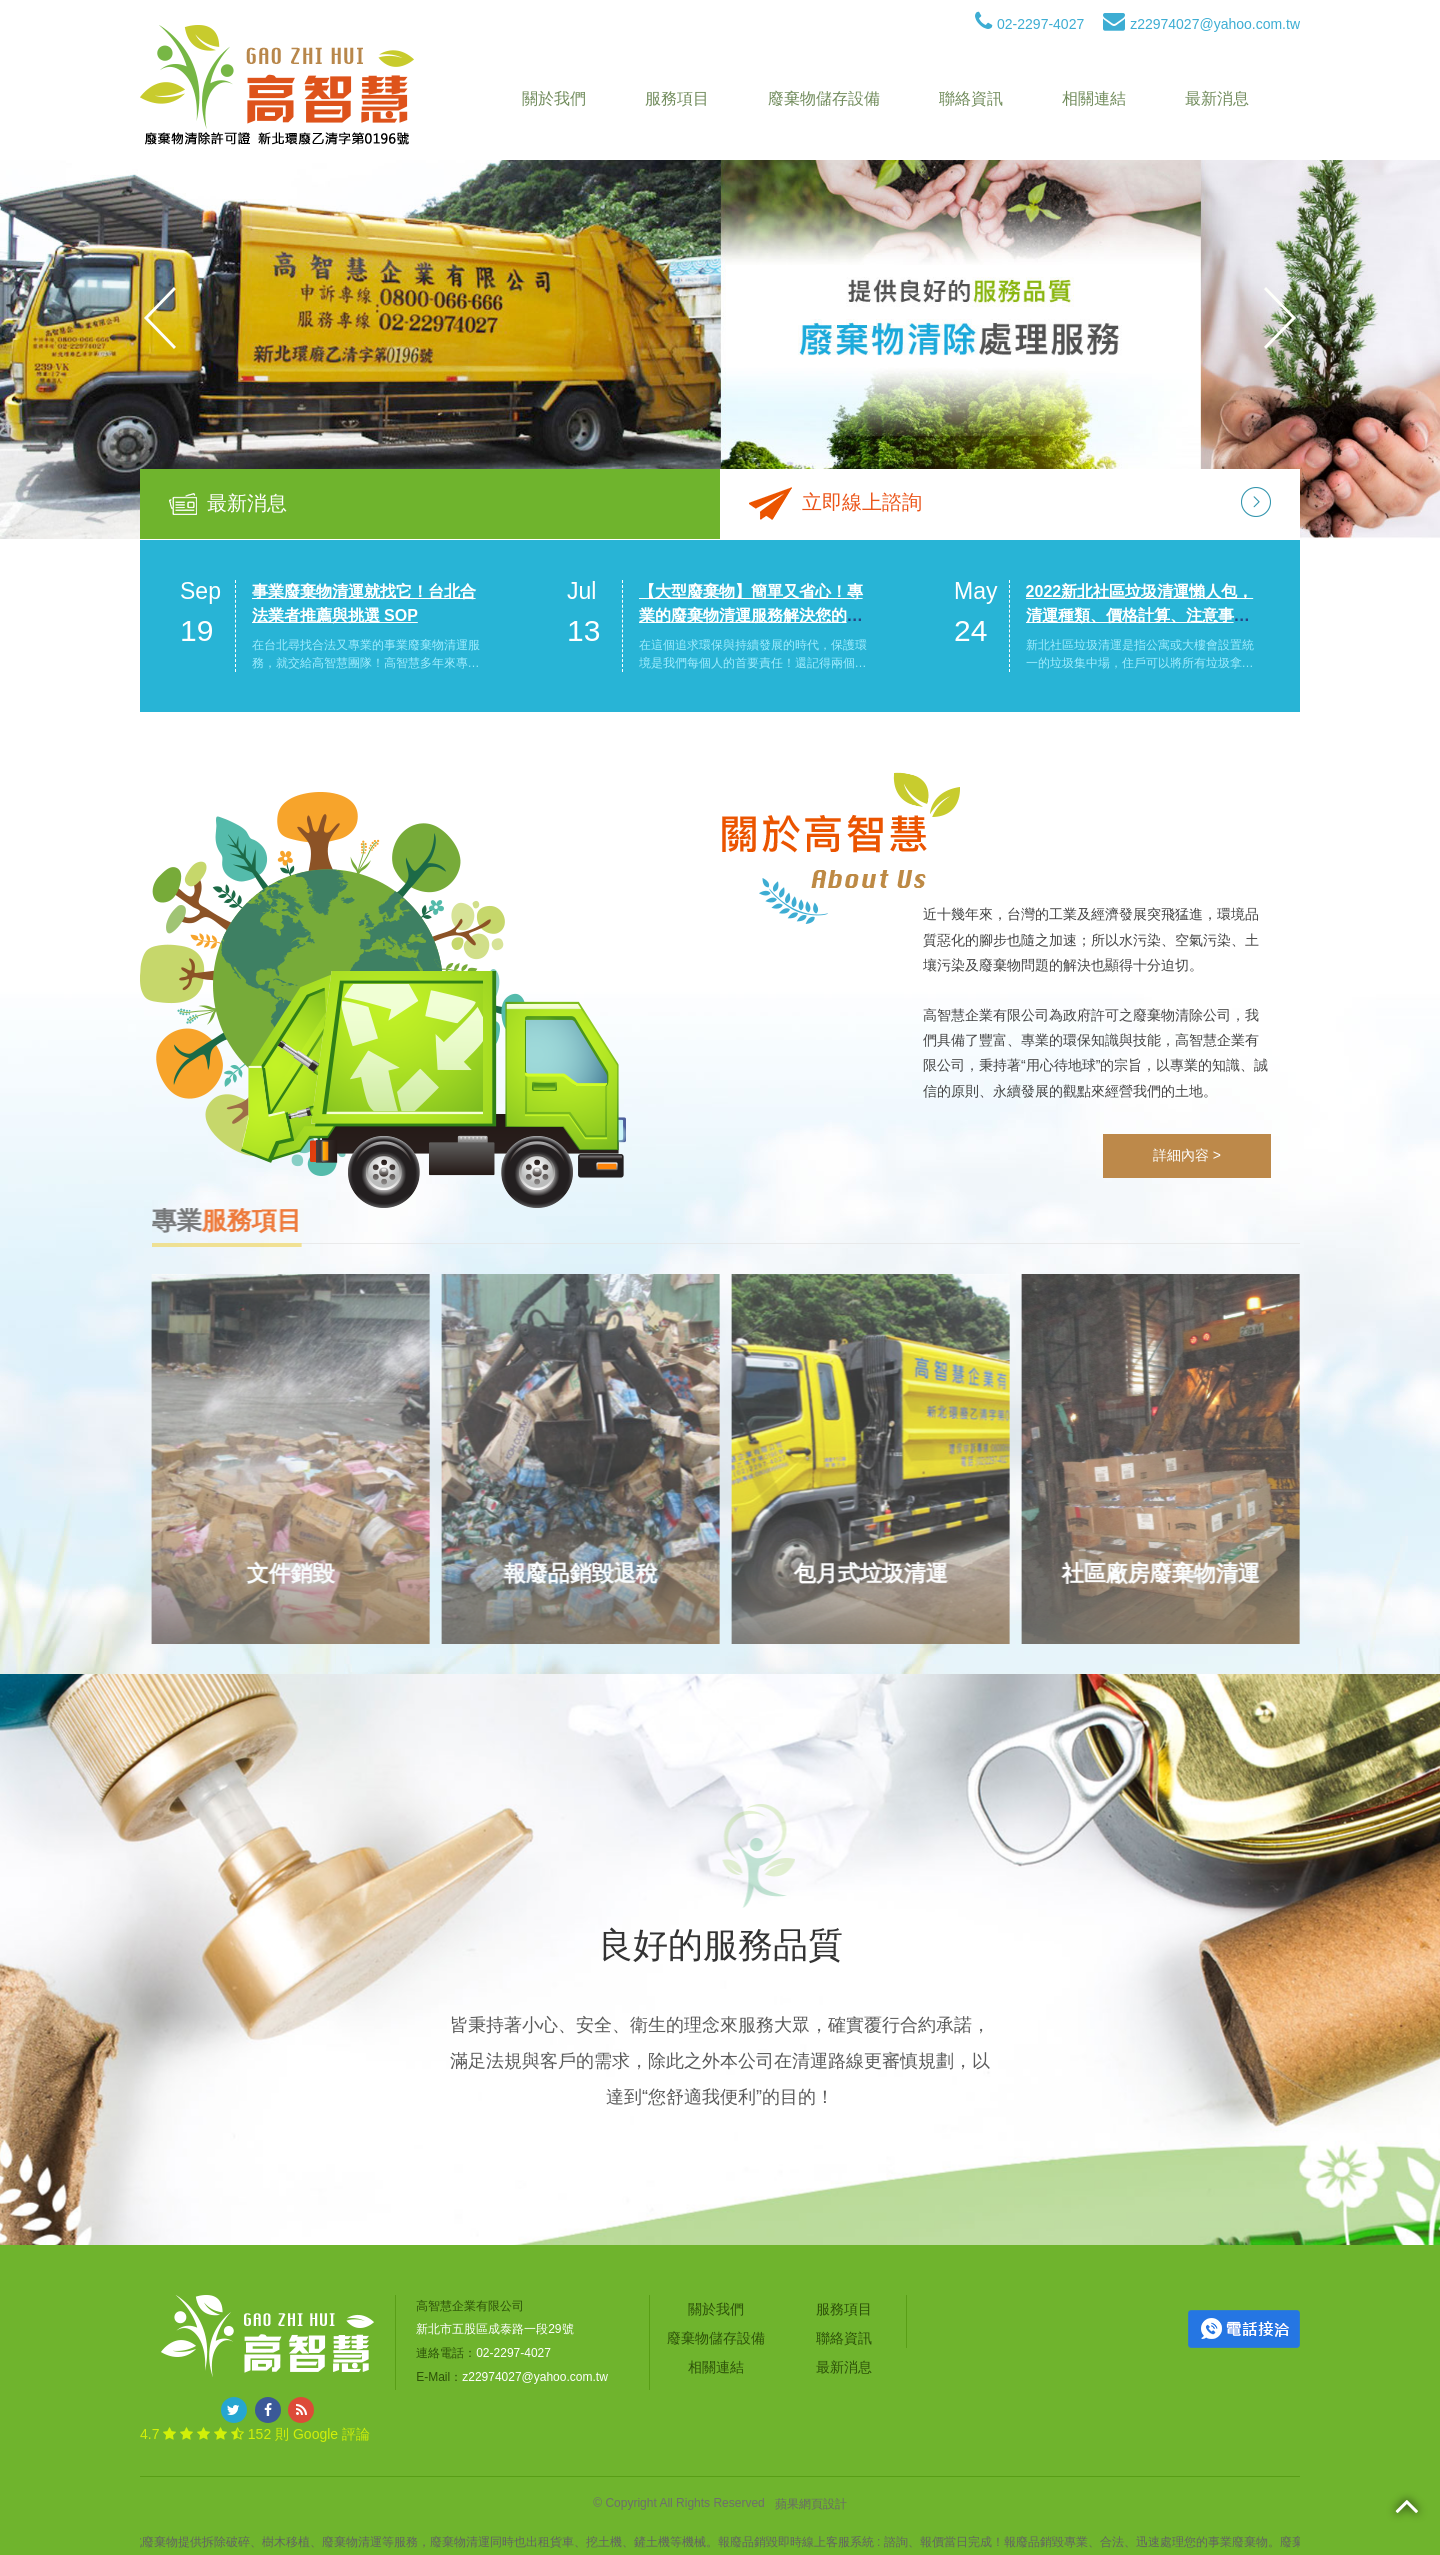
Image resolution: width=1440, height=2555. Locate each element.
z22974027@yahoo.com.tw (1201, 24)
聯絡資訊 (971, 98)
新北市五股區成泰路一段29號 (494, 2329)
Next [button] (1280, 318)
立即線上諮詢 (862, 502)
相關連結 (1094, 98)
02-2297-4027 (1029, 24)
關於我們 (554, 98)
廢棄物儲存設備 (824, 98)
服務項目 (677, 98)
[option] (720, 318)
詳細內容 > (1187, 1155)
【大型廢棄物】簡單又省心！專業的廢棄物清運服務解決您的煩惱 (751, 615)
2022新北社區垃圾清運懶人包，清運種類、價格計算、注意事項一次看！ (1140, 615)
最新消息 (1217, 98)
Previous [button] (160, 318)
